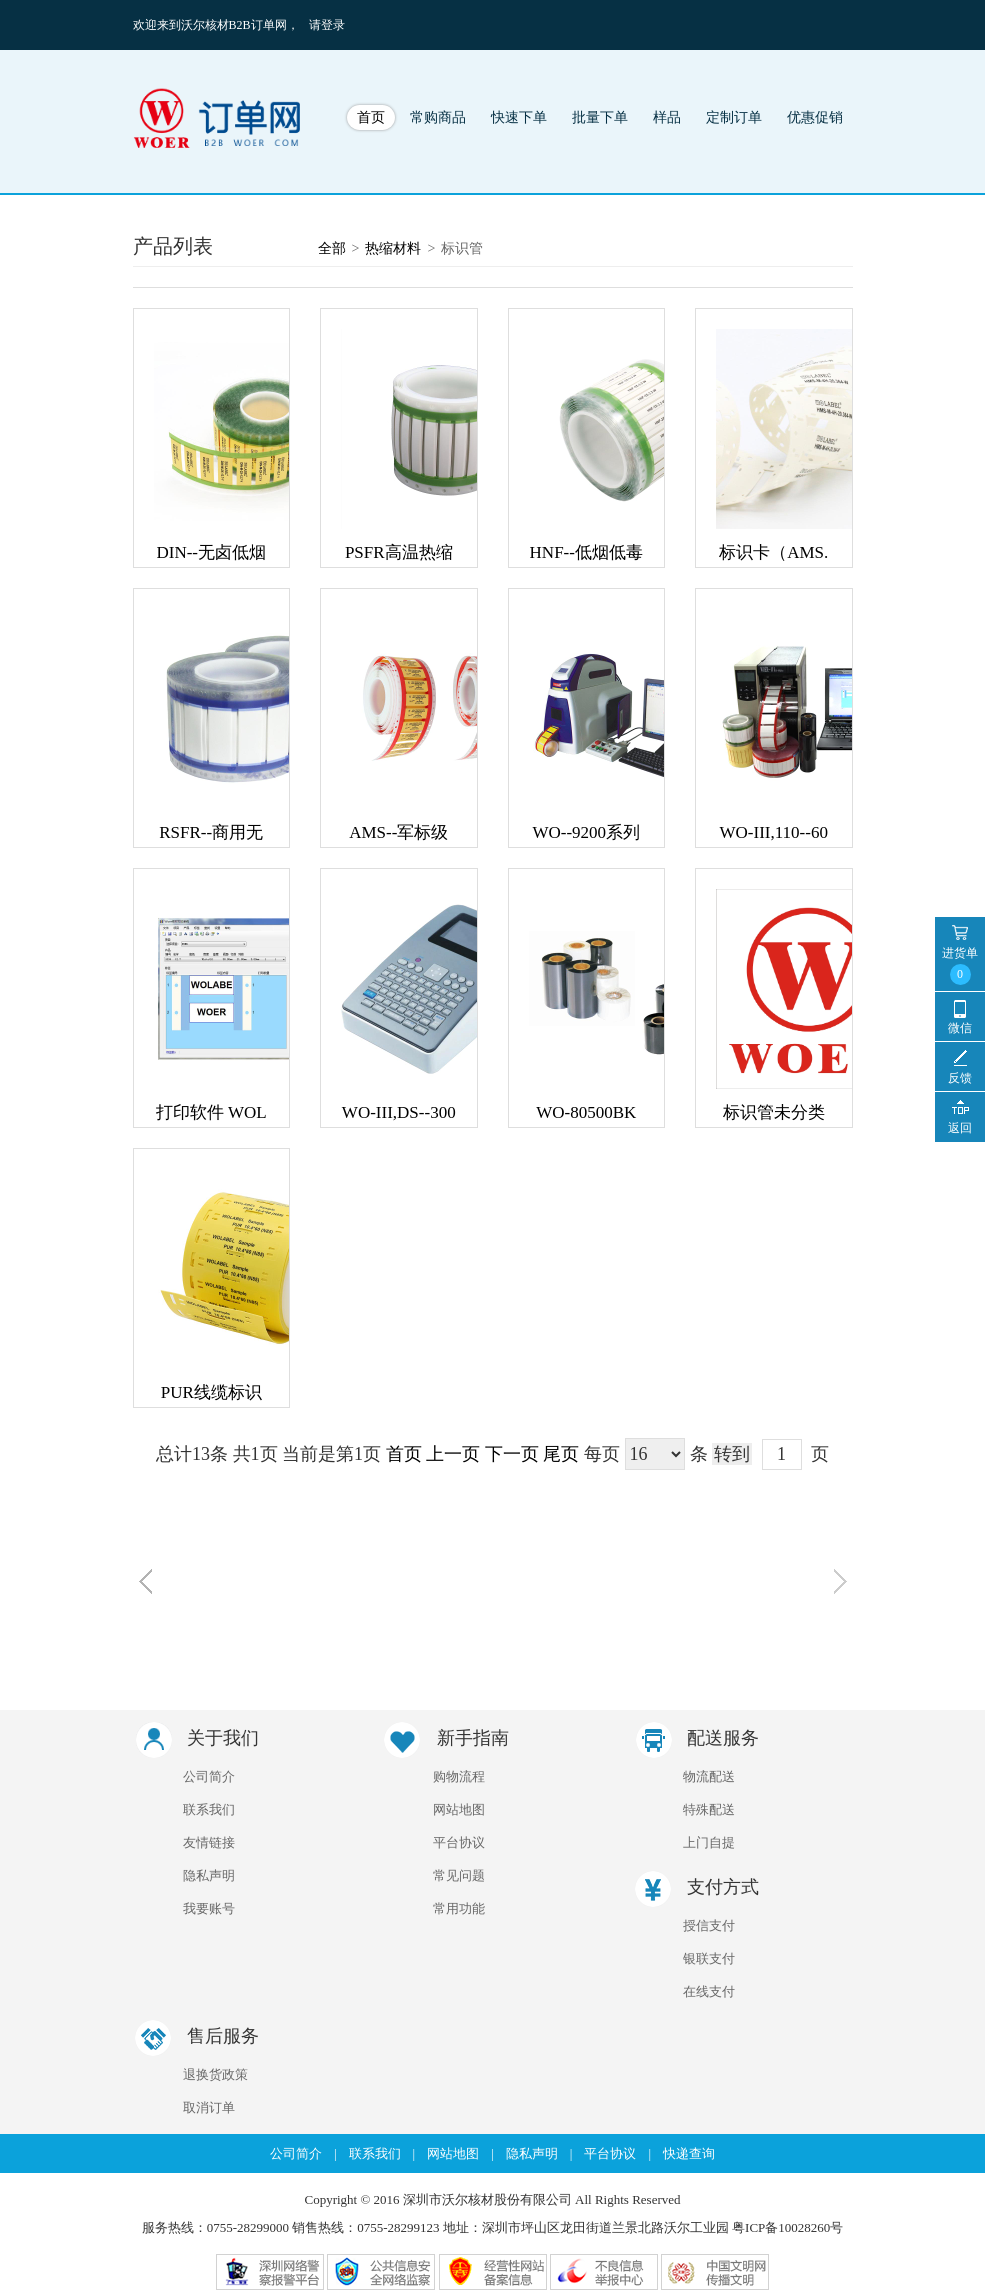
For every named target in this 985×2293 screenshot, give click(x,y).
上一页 (453, 1454)
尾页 (561, 1454)
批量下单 (600, 117)
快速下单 (519, 117)
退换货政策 (215, 2074)
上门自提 (709, 1842)
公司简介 (209, 1776)
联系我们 (209, 1809)
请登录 (327, 25)
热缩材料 (393, 248)
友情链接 (209, 1842)
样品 (667, 117)
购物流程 (459, 1776)
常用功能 (459, 1908)
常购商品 (438, 117)
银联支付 (709, 1958)
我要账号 (209, 1908)
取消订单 (209, 2107)
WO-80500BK (586, 1112)
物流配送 (709, 1776)
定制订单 (734, 117)
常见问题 (459, 1875)
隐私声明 (209, 1875)
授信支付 (709, 1925)
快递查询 (689, 2153)
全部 (332, 248)
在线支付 (709, 1991)
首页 (371, 117)
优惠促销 (815, 117)
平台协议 (459, 1842)
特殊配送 (709, 1809)
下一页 (512, 1454)
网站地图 (459, 1809)
